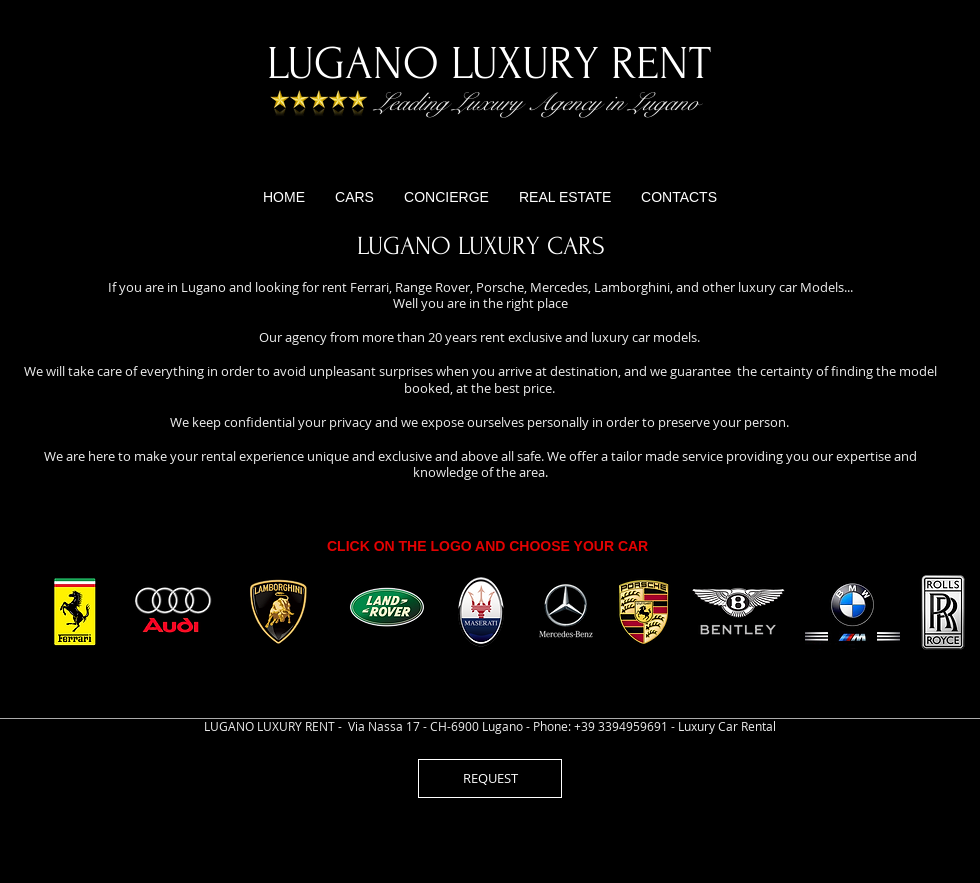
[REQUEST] (490, 778)
